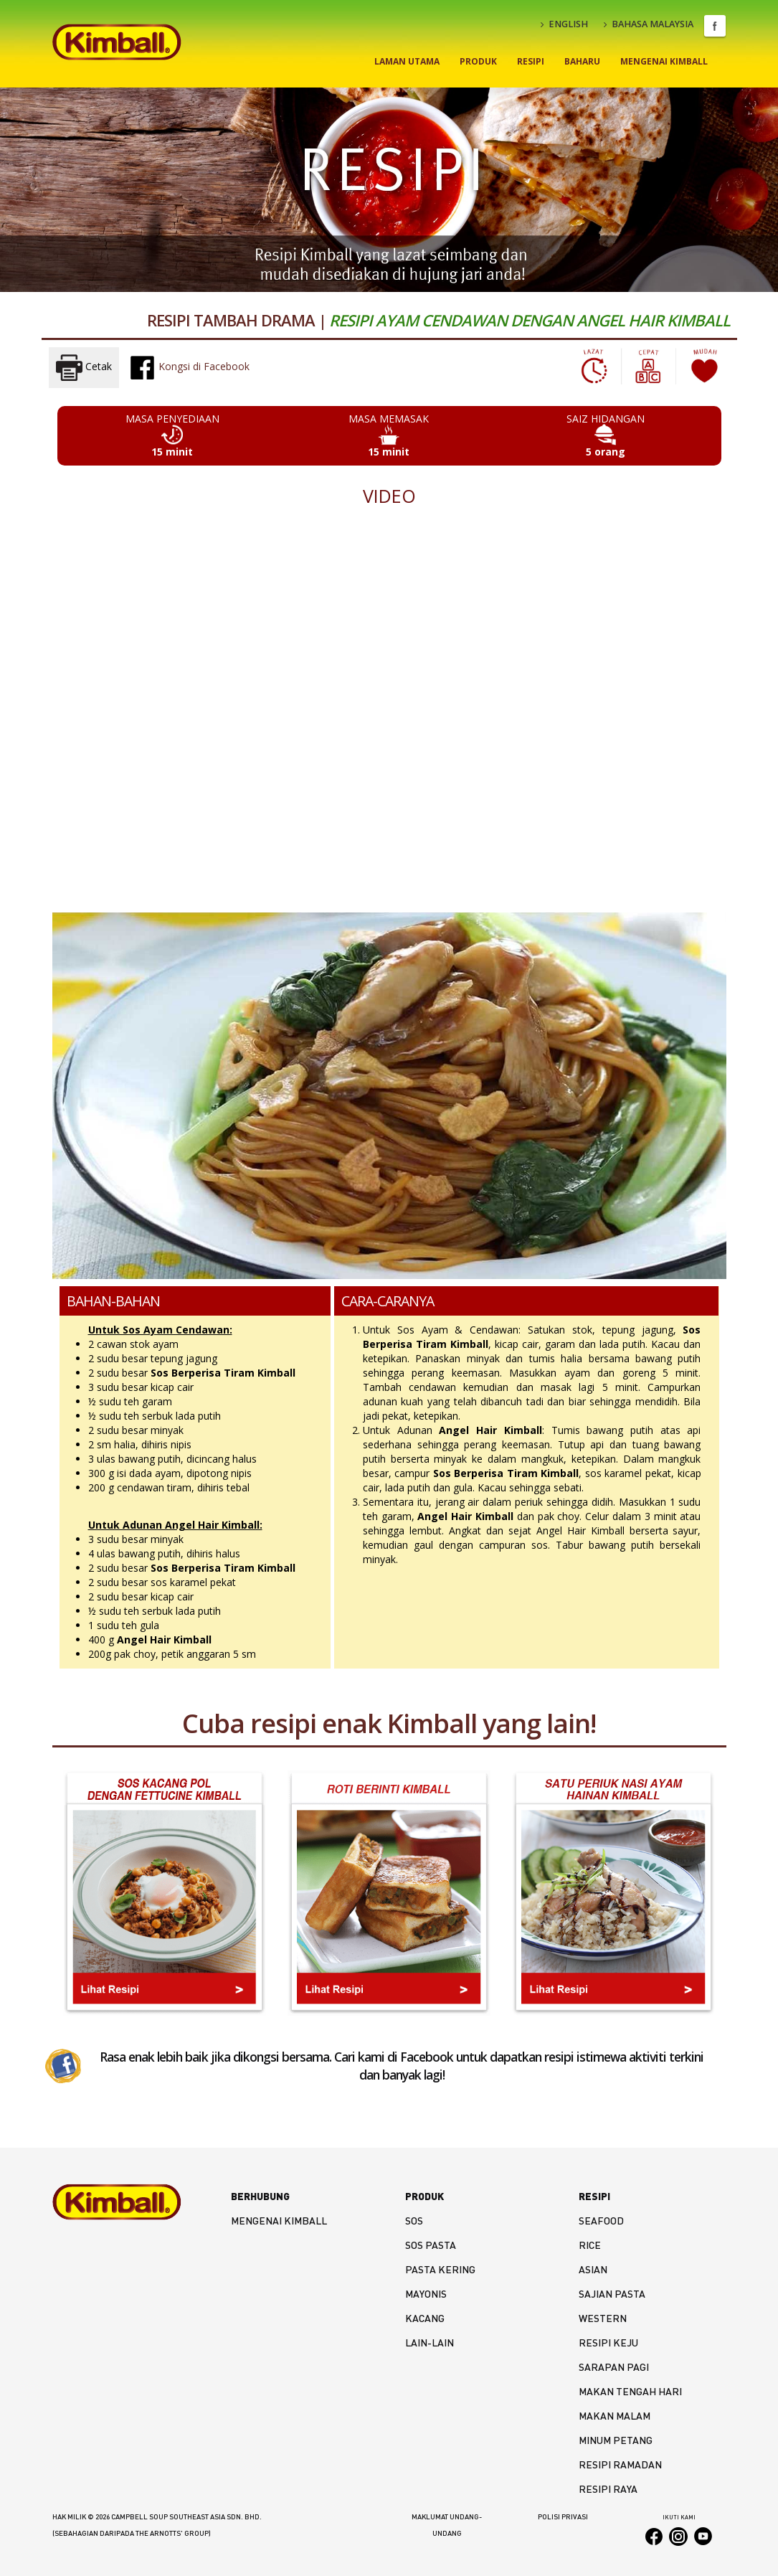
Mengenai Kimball (664, 61)
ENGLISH (564, 24)
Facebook (715, 26)
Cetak (84, 367)
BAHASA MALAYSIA (648, 24)
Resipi (530, 61)
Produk (478, 61)
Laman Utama (407, 61)
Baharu (582, 61)
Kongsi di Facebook (189, 367)
